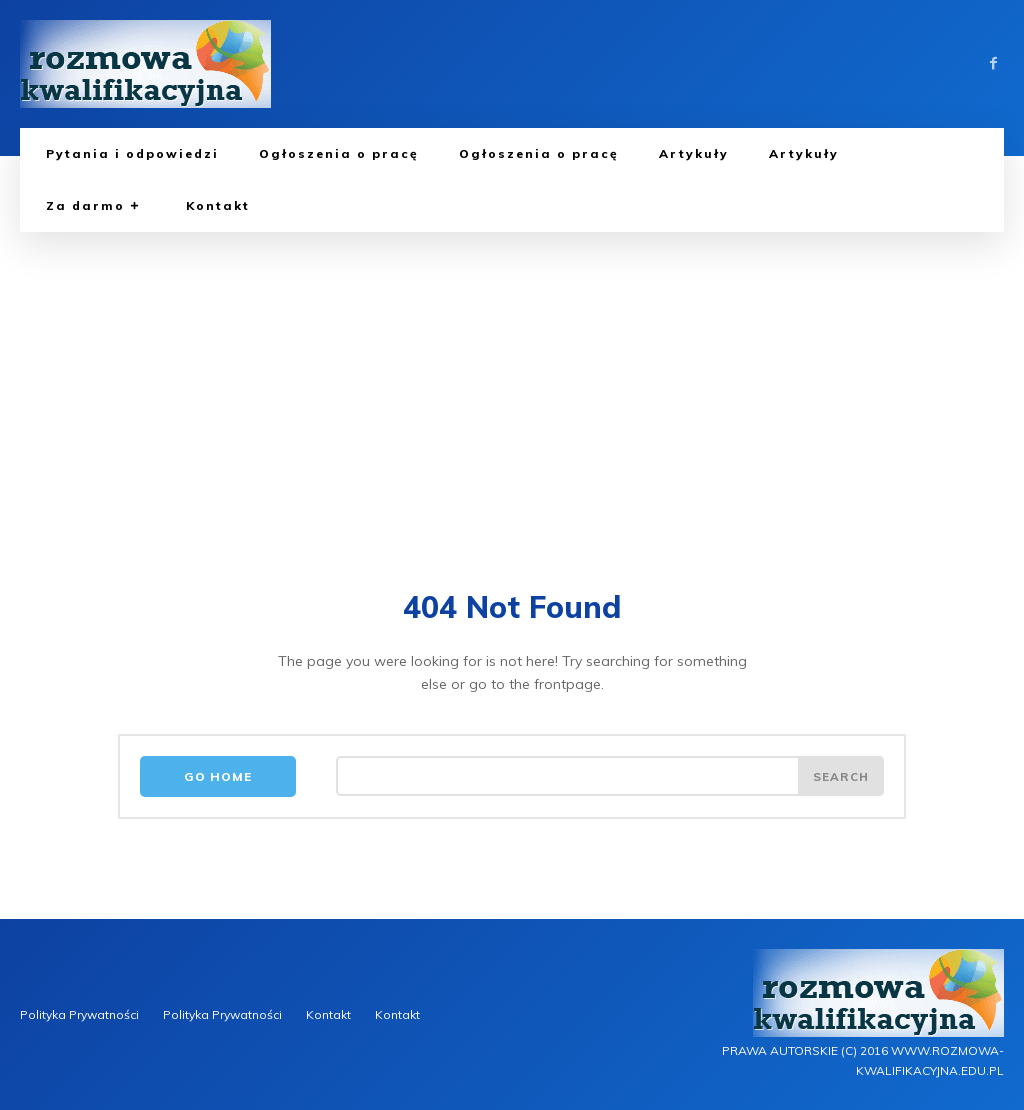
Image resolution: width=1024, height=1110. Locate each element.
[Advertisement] (512, 382)
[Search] (840, 778)
